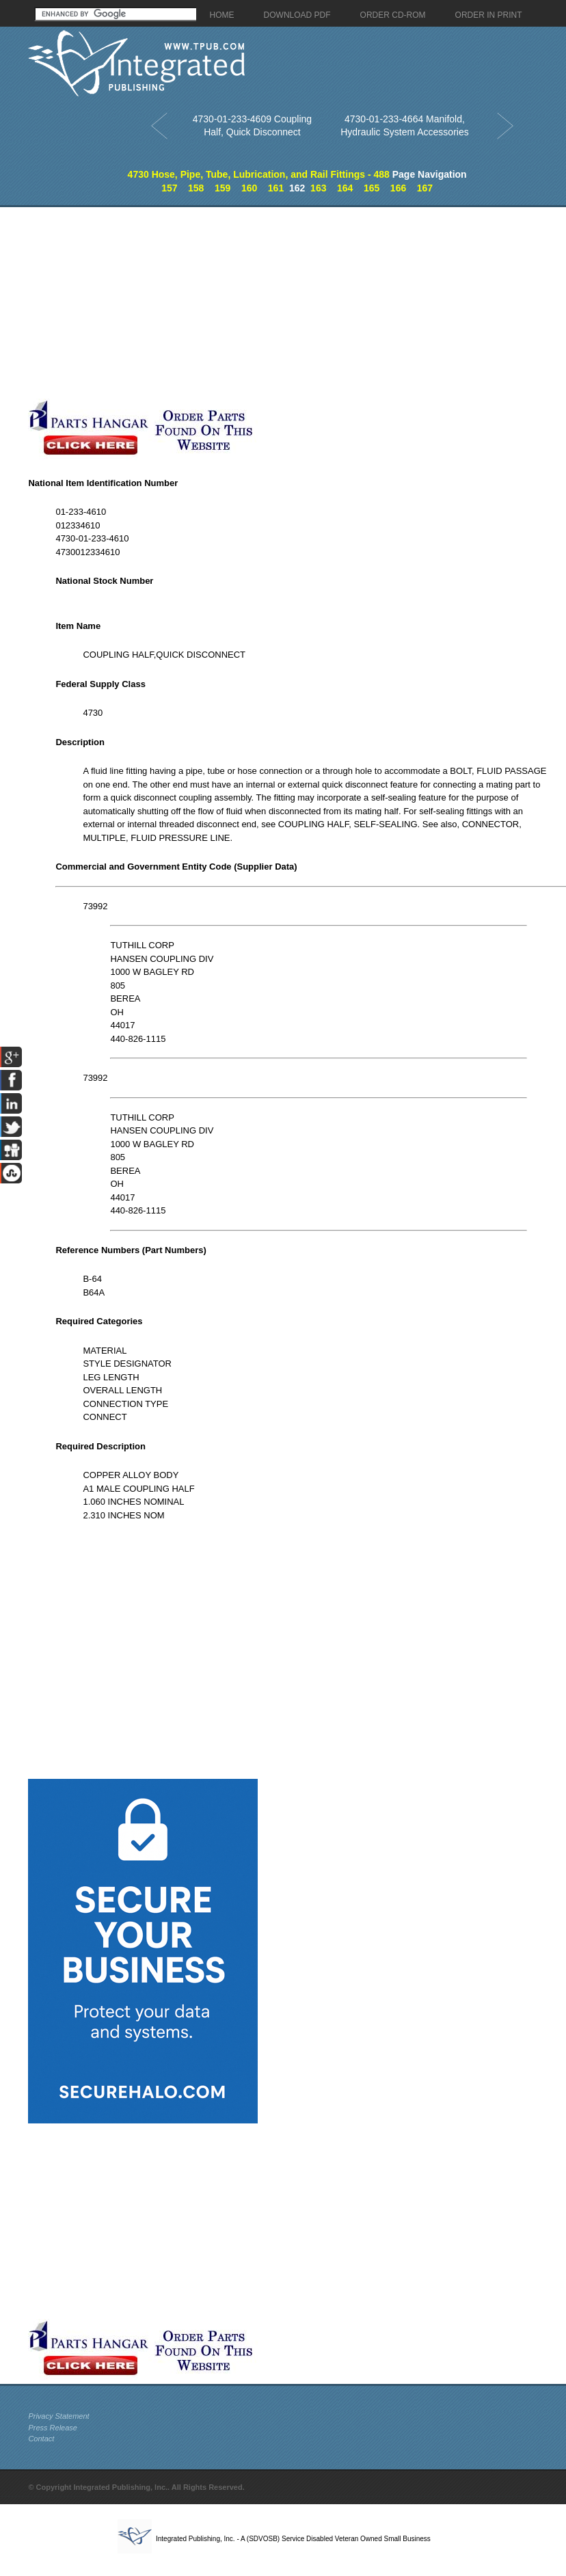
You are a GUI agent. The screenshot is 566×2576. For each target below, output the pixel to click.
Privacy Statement (58, 2416)
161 (276, 188)
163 (318, 188)
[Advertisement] (198, 303)
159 (222, 188)
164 (345, 188)
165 (371, 188)
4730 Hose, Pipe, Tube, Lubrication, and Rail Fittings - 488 (259, 174)
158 (196, 188)
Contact (41, 2438)
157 (169, 188)
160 (249, 188)
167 (425, 188)
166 (398, 188)
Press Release (52, 2428)
